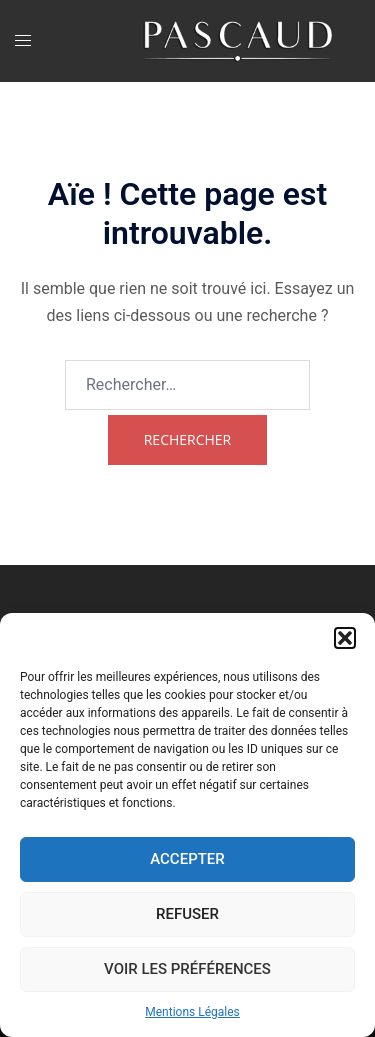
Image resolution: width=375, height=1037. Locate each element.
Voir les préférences (187, 969)
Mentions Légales (192, 1012)
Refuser (187, 914)
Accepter (187, 859)
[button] (345, 638)
